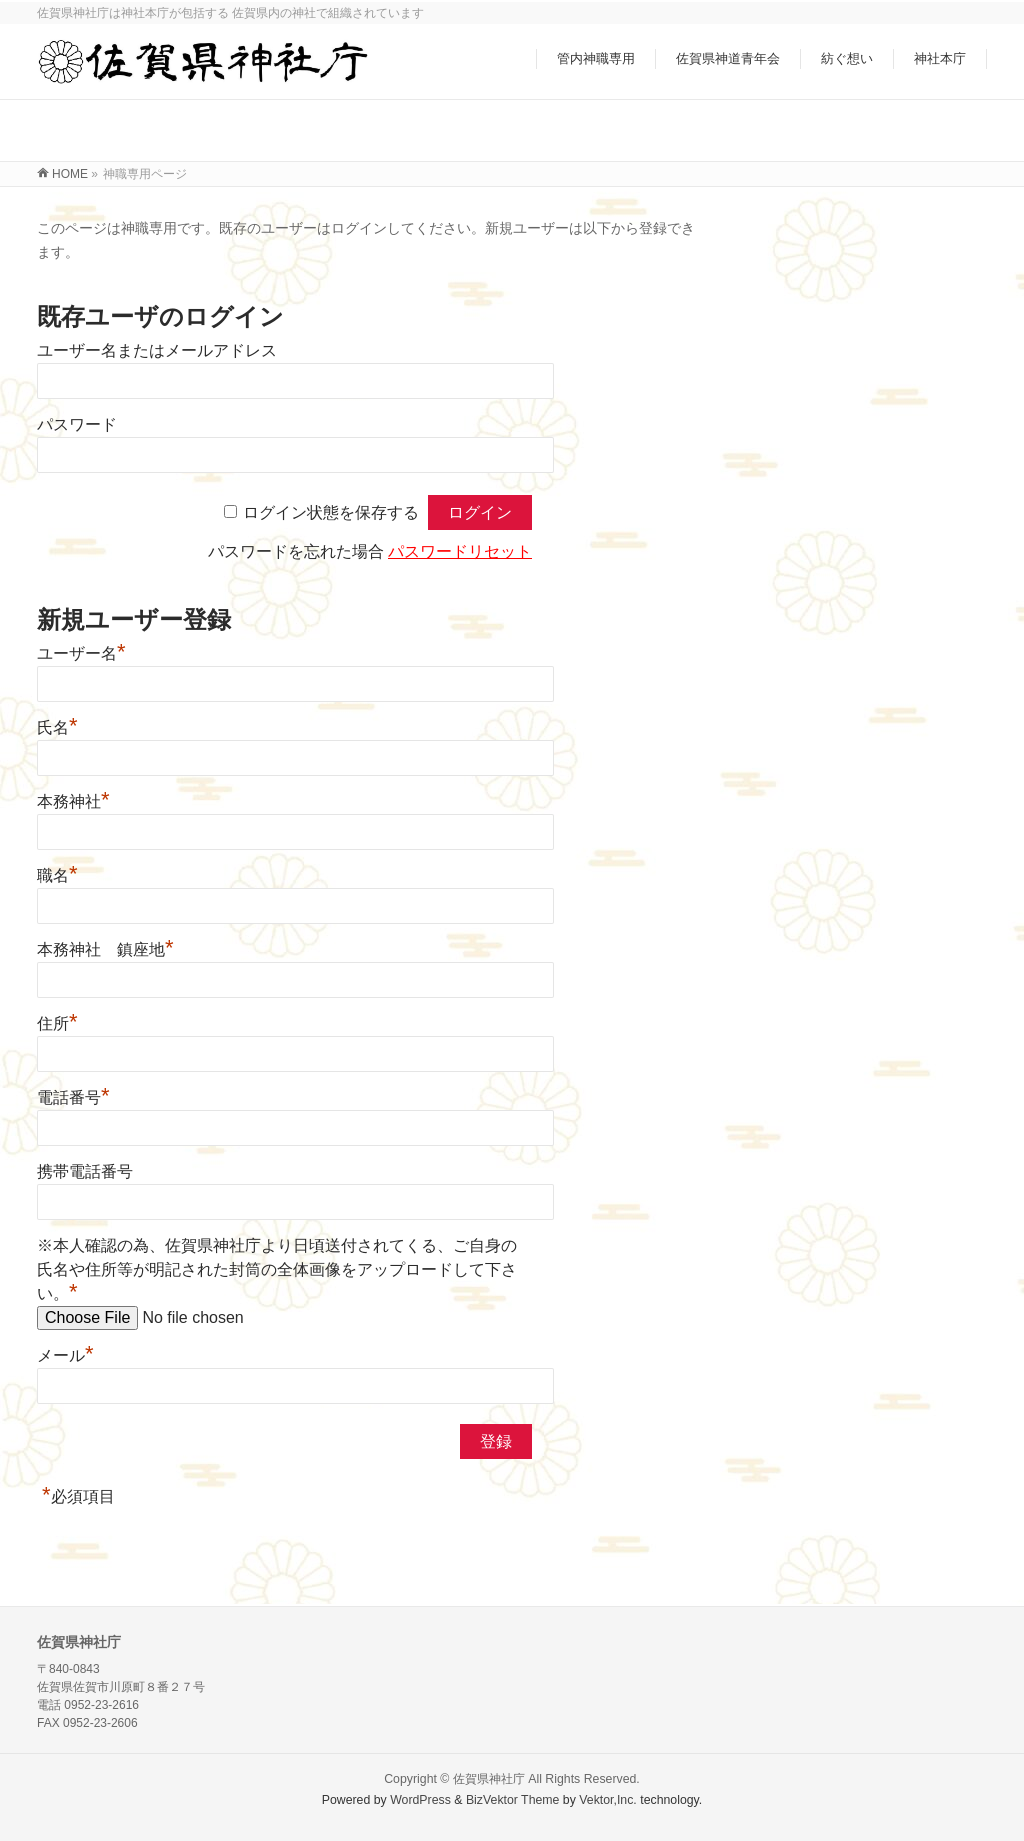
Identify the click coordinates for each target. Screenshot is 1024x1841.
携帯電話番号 (85, 1171)
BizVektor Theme (513, 1800)
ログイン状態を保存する (331, 512)
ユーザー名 (81, 653)
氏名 (57, 727)
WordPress (420, 1800)
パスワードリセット (460, 551)
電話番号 (73, 1097)
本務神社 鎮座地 (105, 949)
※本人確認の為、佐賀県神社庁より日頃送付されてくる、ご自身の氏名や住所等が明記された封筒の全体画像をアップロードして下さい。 (277, 1269)
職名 (57, 875)
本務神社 (73, 801)
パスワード (77, 424)
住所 (57, 1023)
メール (65, 1355)
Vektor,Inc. (608, 1800)
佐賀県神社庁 (489, 1779)
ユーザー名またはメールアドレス (157, 350)
